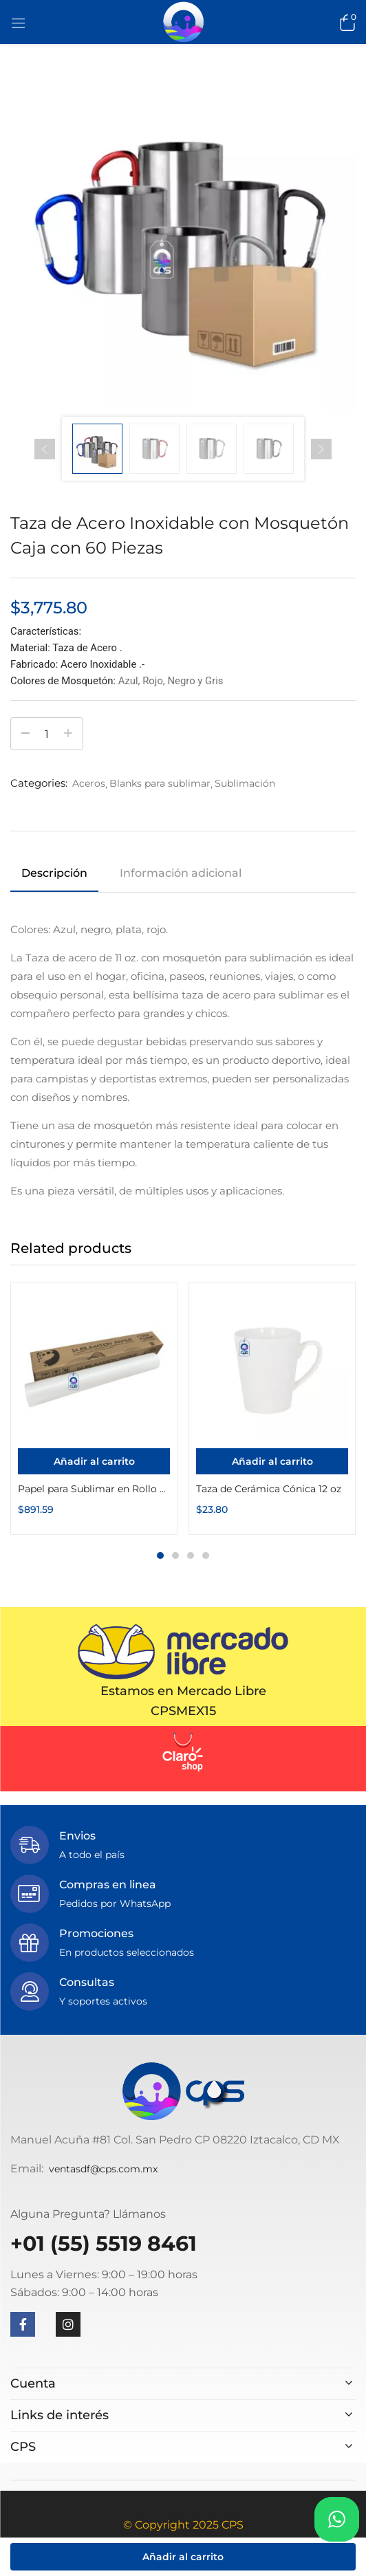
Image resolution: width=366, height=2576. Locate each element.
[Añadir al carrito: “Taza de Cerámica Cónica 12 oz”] (272, 1461)
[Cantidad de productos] (47, 734)
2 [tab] (175, 1555)
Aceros (88, 783)
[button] (345, 22)
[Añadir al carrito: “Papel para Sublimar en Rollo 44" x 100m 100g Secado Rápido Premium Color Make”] (94, 1461)
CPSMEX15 (183, 1710)
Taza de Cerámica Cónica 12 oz (268, 1489)
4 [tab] (205, 1555)
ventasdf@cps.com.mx (103, 2169)
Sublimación (245, 783)
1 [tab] (160, 1555)
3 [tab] (190, 1555)
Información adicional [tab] (180, 873)
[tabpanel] (94, 1408)
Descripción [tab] (54, 873)
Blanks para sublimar (160, 783)
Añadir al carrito (183, 2557)
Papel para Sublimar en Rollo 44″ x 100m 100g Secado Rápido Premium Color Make (94, 1489)
